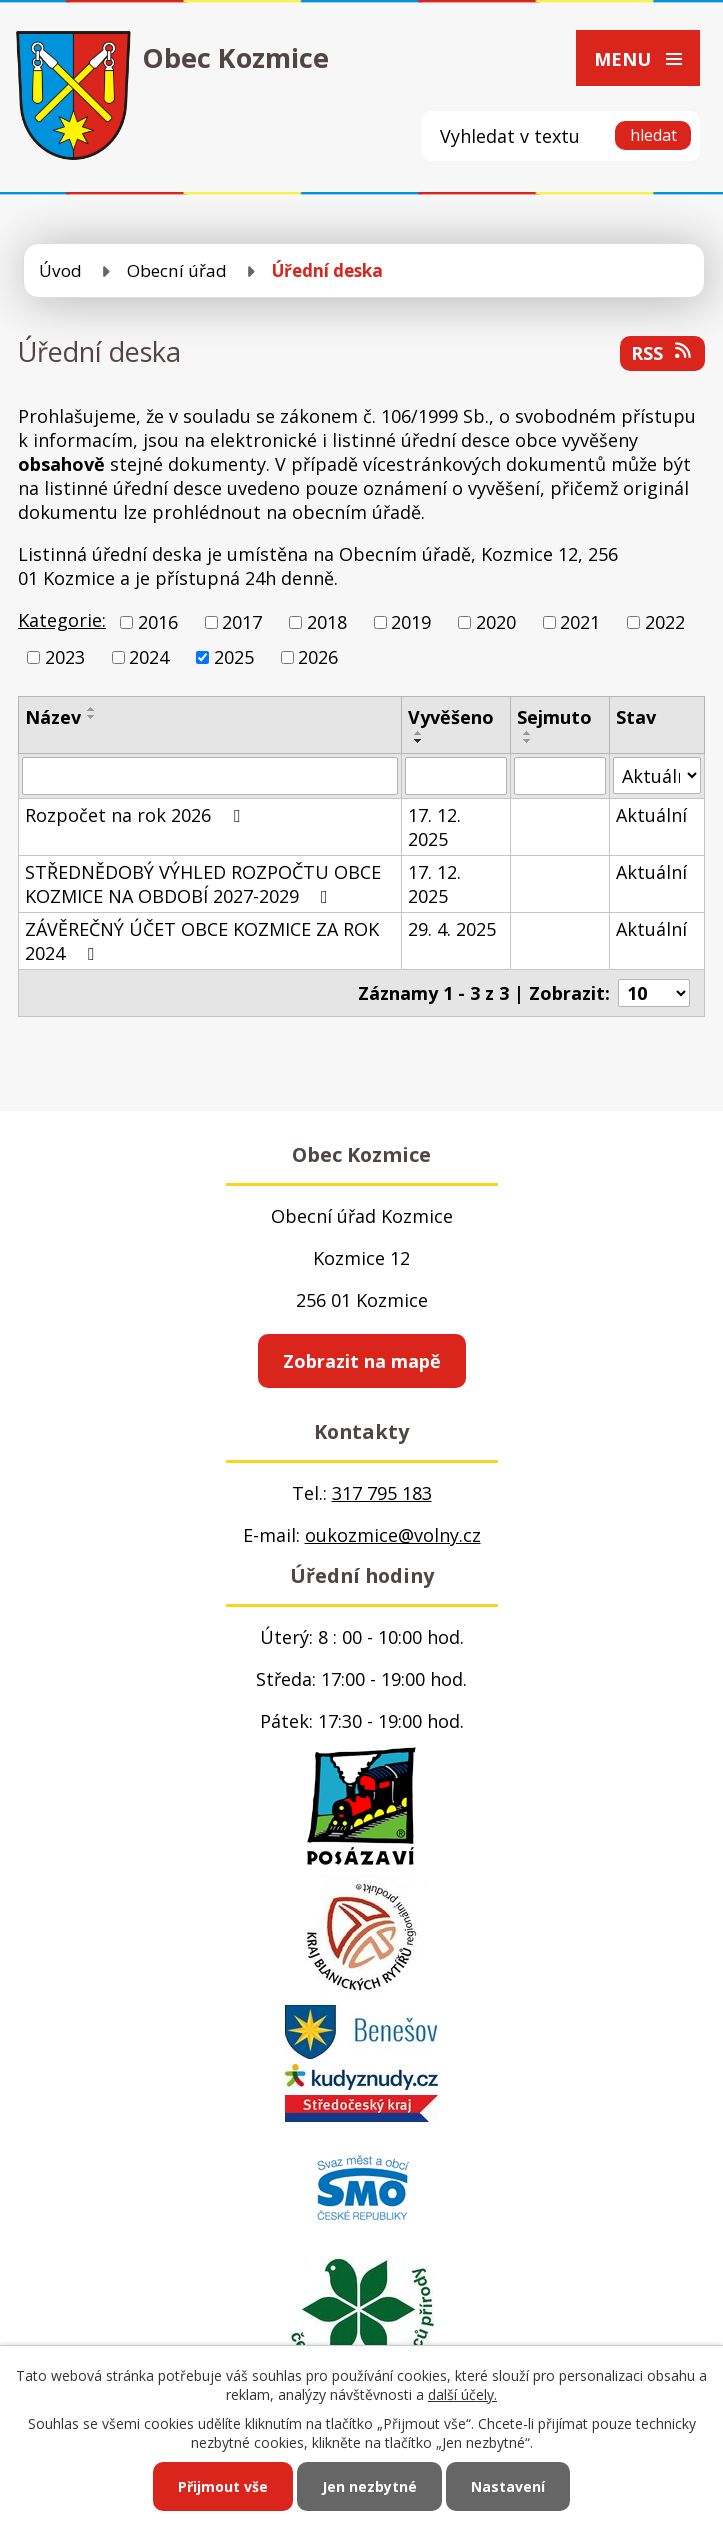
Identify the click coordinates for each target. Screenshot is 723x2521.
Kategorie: (62, 620)
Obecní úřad (177, 270)
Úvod (60, 270)
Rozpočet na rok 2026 (136, 815)
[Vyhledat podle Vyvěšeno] (456, 776)
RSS (663, 353)
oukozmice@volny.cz (393, 1535)
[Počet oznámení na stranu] (654, 993)
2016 (158, 622)
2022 (665, 622)
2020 (496, 622)
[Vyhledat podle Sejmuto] (560, 776)
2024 (149, 657)
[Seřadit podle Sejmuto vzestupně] (528, 733)
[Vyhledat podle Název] (210, 776)
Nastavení (508, 2486)
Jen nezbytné (369, 2486)
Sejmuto (554, 717)
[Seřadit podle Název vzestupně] (92, 709)
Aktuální (651, 815)
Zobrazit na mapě (362, 1361)
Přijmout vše (223, 2486)
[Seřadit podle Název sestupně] (92, 717)
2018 (327, 622)
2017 (242, 622)
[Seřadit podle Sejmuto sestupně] (528, 741)
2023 (65, 657)
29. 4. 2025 (452, 929)
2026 (318, 657)
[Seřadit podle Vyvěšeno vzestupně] (419, 733)
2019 (411, 622)
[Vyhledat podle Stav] (657, 775)
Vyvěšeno (451, 717)
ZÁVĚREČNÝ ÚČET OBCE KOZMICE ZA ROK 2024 (202, 941)
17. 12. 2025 (434, 827)
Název (53, 717)
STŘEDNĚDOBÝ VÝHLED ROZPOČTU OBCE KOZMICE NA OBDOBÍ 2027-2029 (203, 884)
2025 (234, 657)
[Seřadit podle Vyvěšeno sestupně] (419, 741)
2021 (580, 622)
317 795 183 (382, 1493)
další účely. (462, 2394)
